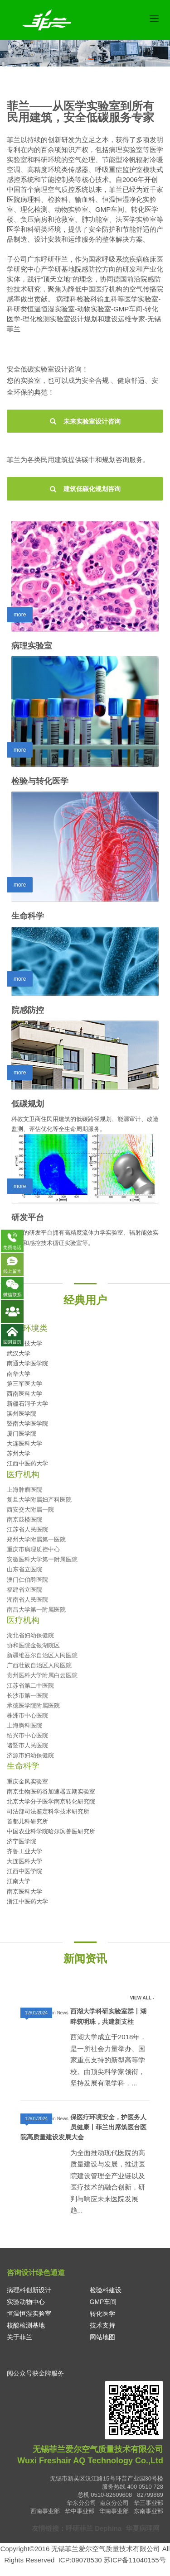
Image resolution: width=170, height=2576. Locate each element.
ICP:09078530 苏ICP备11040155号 (112, 2560)
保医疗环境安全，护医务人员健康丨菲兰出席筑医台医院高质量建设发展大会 (83, 2127)
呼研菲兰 (79, 2528)
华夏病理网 (143, 2528)
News (62, 2012)
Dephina (108, 2528)
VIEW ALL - (142, 1997)
